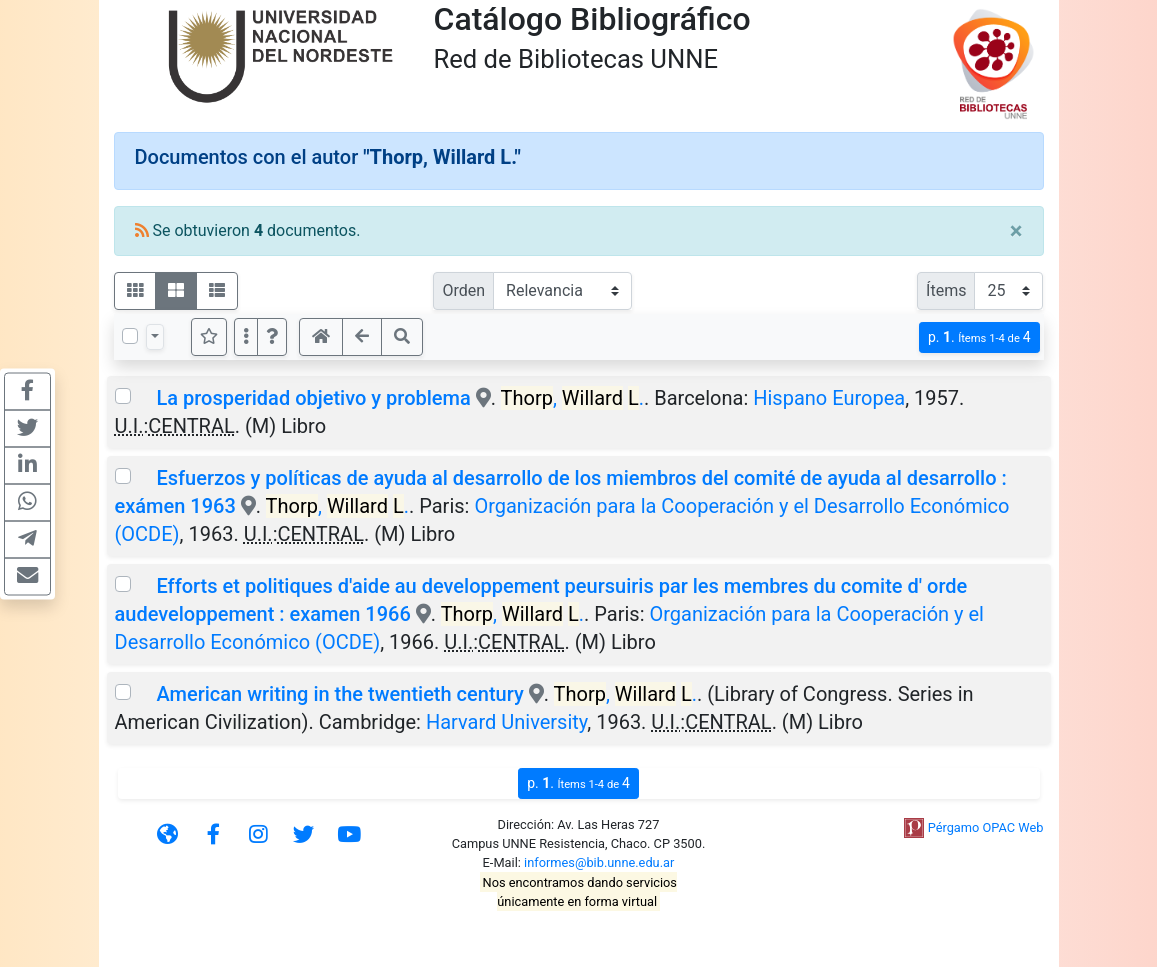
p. (979, 337)
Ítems (946, 290)
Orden (463, 290)
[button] (272, 337)
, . (572, 398)
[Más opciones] (246, 337)
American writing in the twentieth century (342, 694)
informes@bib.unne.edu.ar (599, 862)
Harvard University (506, 722)
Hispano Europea (829, 398)
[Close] (1016, 231)
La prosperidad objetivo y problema (313, 398)
